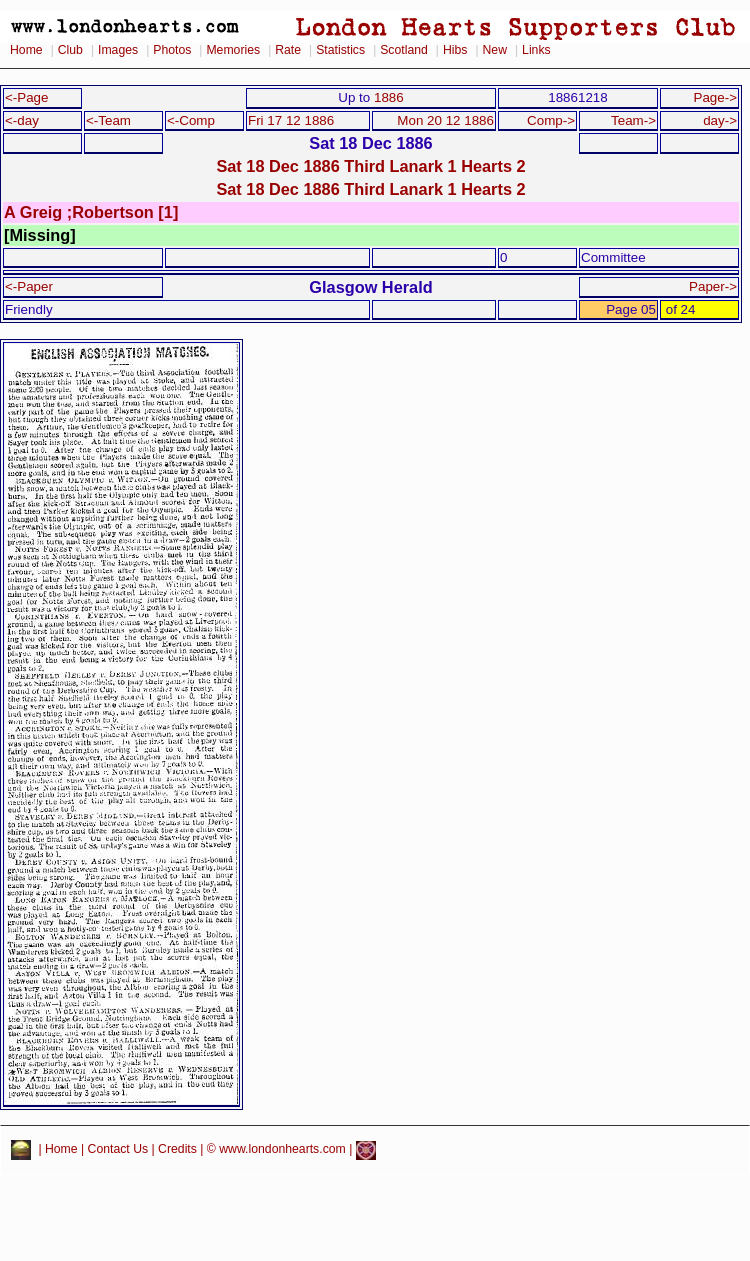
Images (118, 50)
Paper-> (713, 286)
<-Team (108, 120)
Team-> (633, 120)
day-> (720, 120)
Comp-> (551, 120)
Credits (177, 1150)
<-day (22, 120)
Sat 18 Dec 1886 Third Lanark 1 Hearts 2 (370, 166)
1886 (389, 97)
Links (536, 50)
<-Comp (191, 120)
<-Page (27, 97)
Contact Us (118, 1150)
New (495, 50)
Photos (172, 50)
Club (70, 50)
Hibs (455, 50)
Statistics (340, 50)
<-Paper (29, 286)
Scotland (404, 50)
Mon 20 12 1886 (445, 120)
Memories (233, 50)
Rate (288, 50)
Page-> (715, 97)
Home (26, 50)
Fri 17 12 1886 (291, 120)
